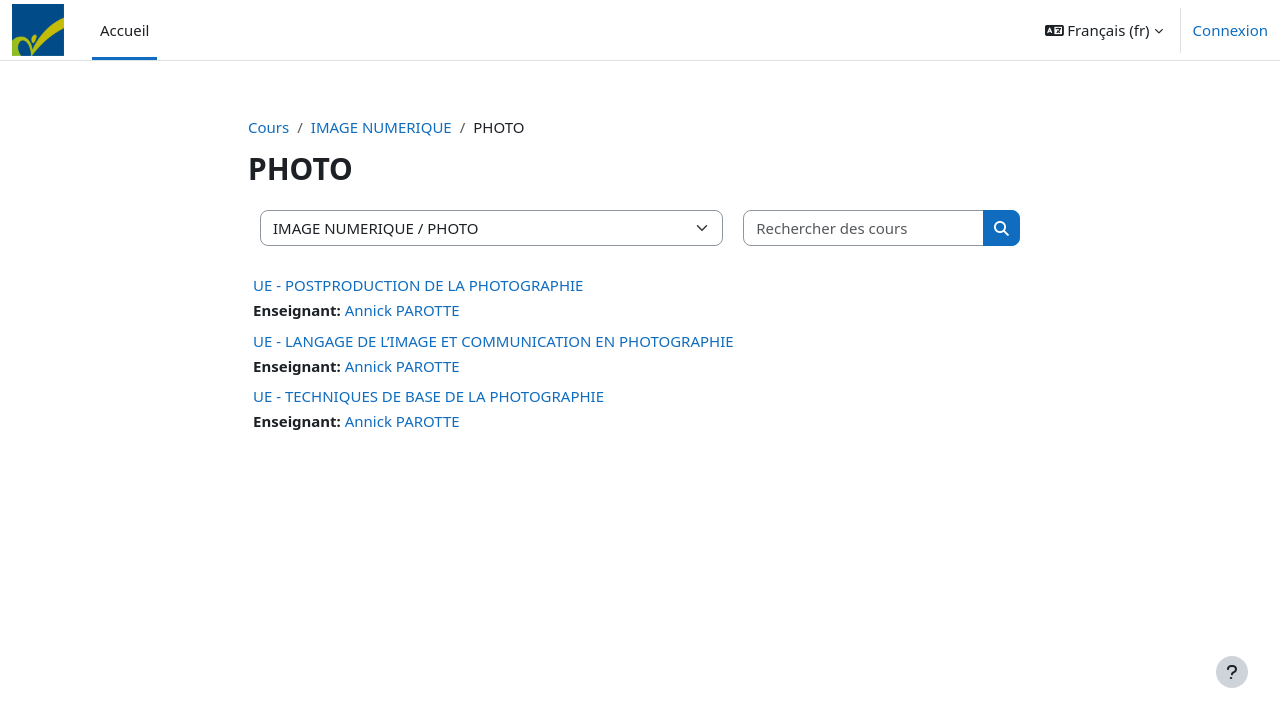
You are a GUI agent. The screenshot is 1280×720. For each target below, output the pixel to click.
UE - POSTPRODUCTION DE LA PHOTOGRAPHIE (418, 285)
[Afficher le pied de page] (1232, 672)
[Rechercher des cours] (864, 228)
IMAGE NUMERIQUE (381, 127)
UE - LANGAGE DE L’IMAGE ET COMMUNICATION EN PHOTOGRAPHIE (493, 341)
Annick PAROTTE (402, 310)
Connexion (1230, 30)
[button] (1104, 30)
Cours (268, 127)
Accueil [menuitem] (124, 30)
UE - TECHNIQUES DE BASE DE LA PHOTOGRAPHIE (428, 396)
